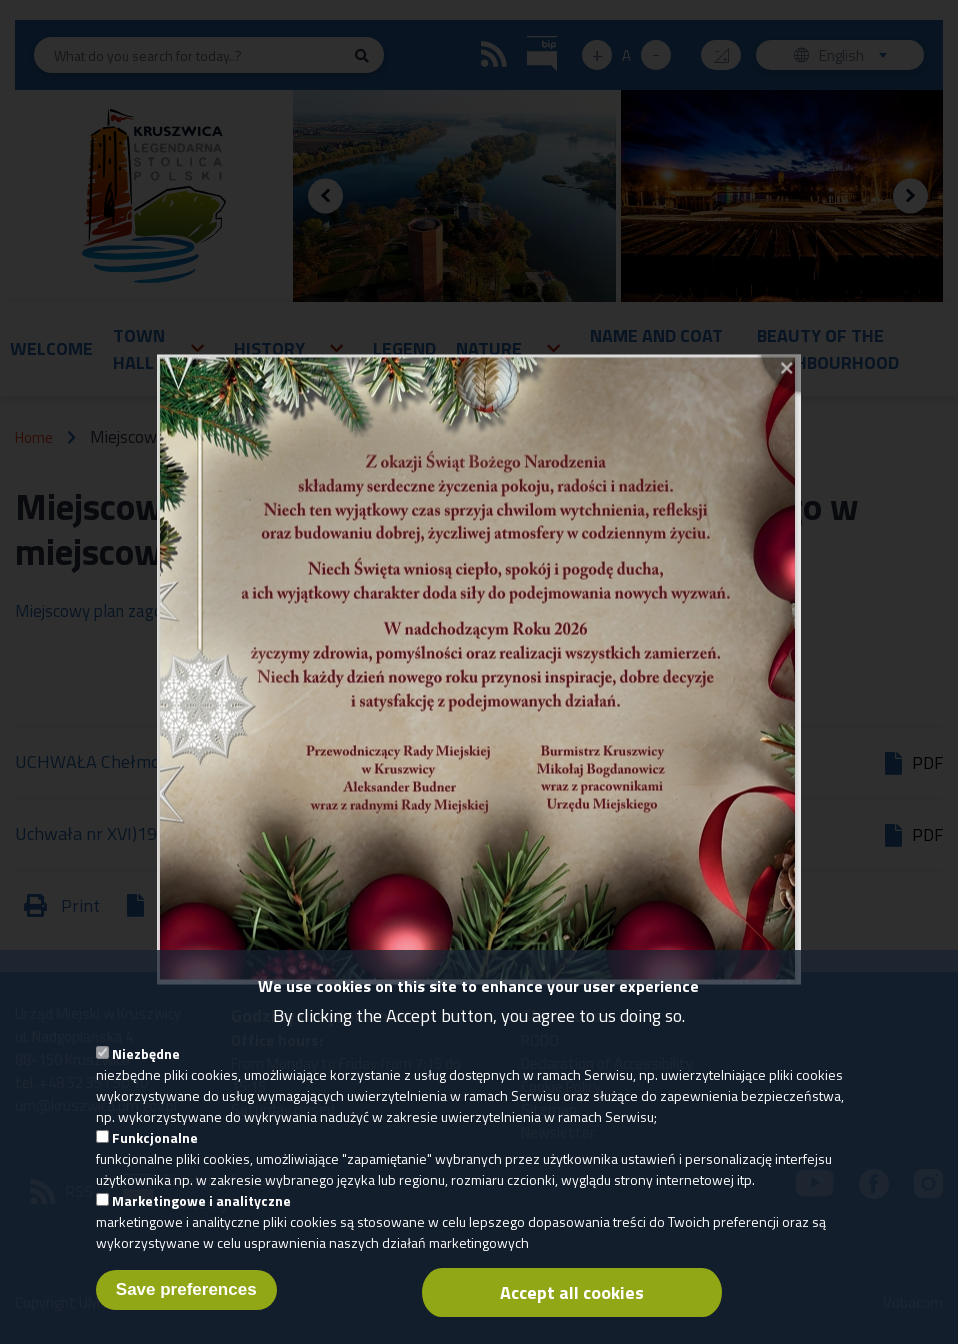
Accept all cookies (572, 1309)
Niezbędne (146, 1070)
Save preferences (186, 1306)
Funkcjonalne (155, 1154)
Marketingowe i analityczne (201, 1217)
